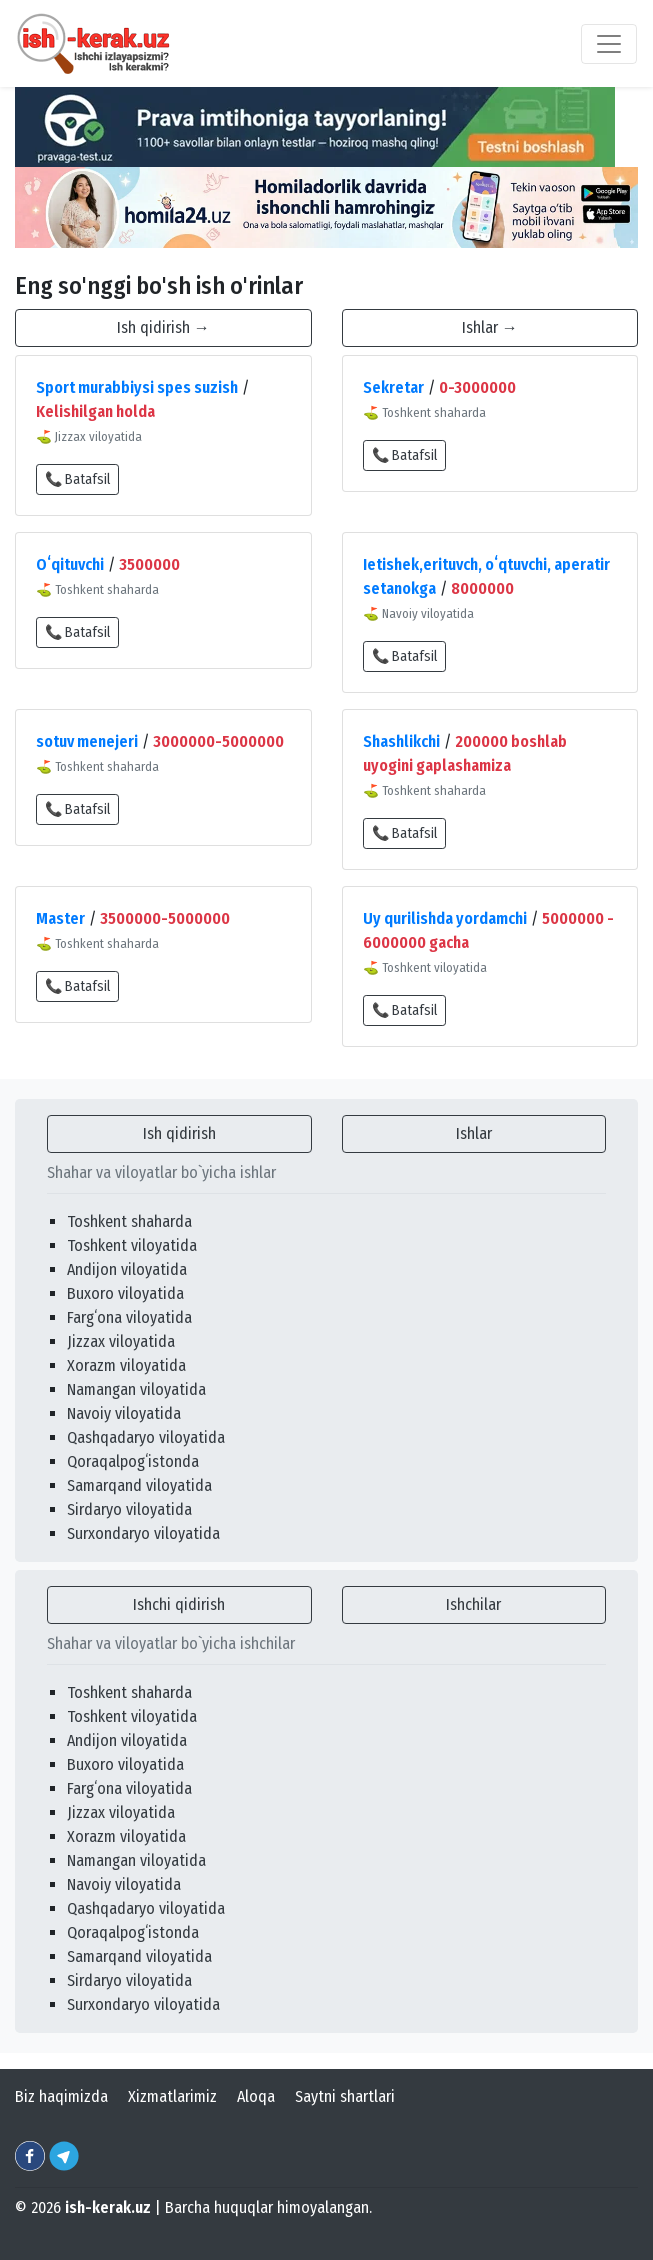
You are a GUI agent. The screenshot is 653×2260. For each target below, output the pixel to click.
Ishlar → (490, 327)
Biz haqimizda (61, 2096)
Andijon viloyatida (127, 1269)
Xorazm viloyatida (126, 1365)
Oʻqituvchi (70, 564)
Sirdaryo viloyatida (129, 1509)
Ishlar (474, 1133)
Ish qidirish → (163, 327)
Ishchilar (473, 1604)
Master (60, 918)
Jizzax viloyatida (121, 1341)
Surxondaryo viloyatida (143, 1533)
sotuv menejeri (87, 741)
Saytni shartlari (345, 2096)
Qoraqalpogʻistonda (133, 1461)
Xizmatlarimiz (172, 2096)
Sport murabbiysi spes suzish (137, 387)
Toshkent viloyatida (132, 1245)
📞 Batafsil (77, 479)
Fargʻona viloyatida (129, 1317)
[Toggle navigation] (609, 44)
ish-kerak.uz (108, 2207)
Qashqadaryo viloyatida (146, 1437)
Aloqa (256, 2096)
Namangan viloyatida (136, 1389)
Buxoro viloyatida (125, 1293)
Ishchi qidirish (179, 1604)
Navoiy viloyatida (124, 1413)
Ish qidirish (179, 1133)
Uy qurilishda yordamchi (445, 918)
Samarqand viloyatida (139, 1485)
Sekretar (393, 387)
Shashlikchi (401, 741)
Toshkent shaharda (129, 1221)
